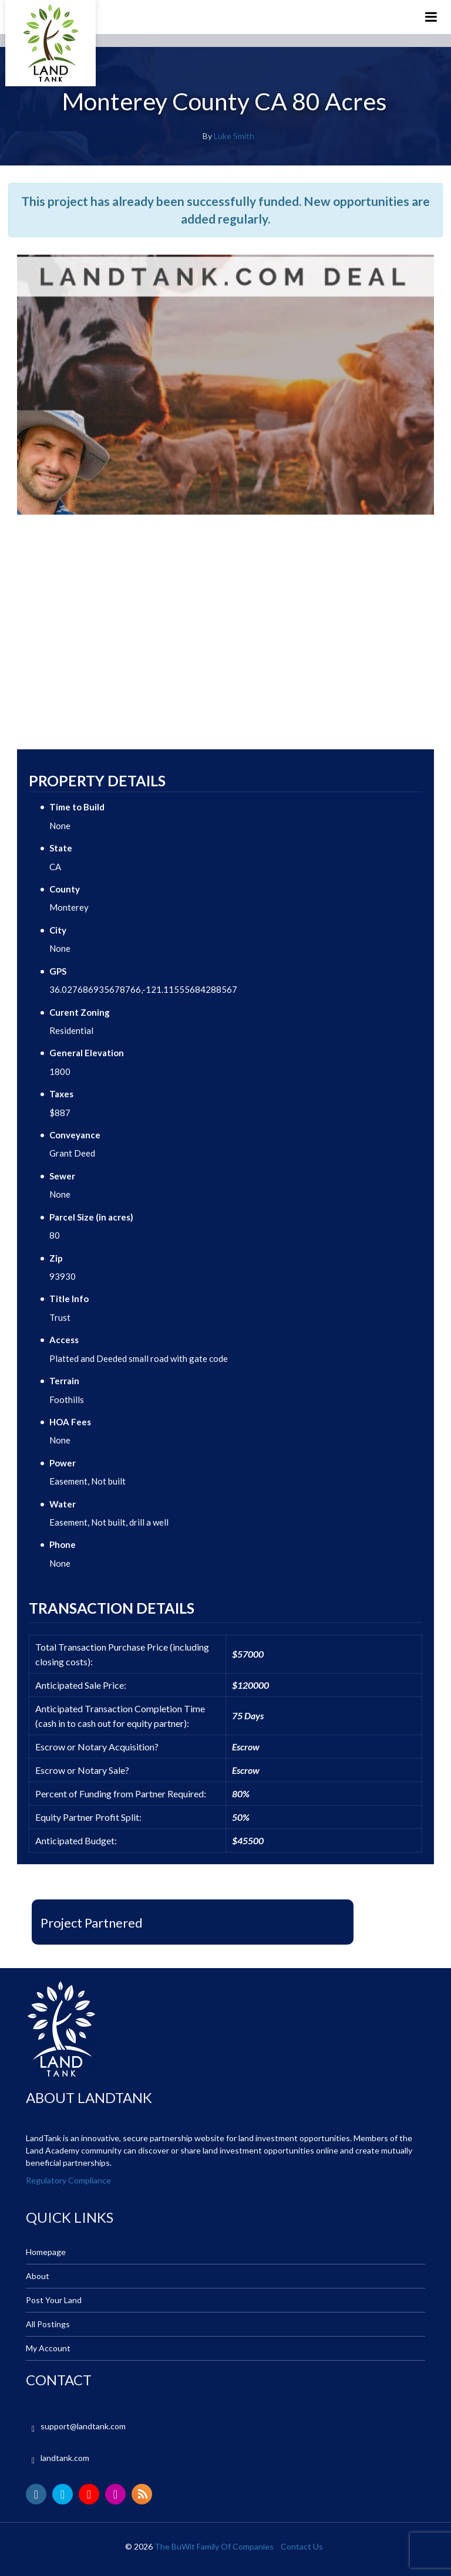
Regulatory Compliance (68, 2180)
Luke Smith (234, 136)
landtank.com (65, 2458)
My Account (48, 2348)
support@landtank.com (83, 2426)
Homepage (46, 2252)
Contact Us (302, 2546)
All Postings (48, 2324)
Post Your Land (54, 2300)
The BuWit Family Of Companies (214, 2546)
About (37, 2276)
